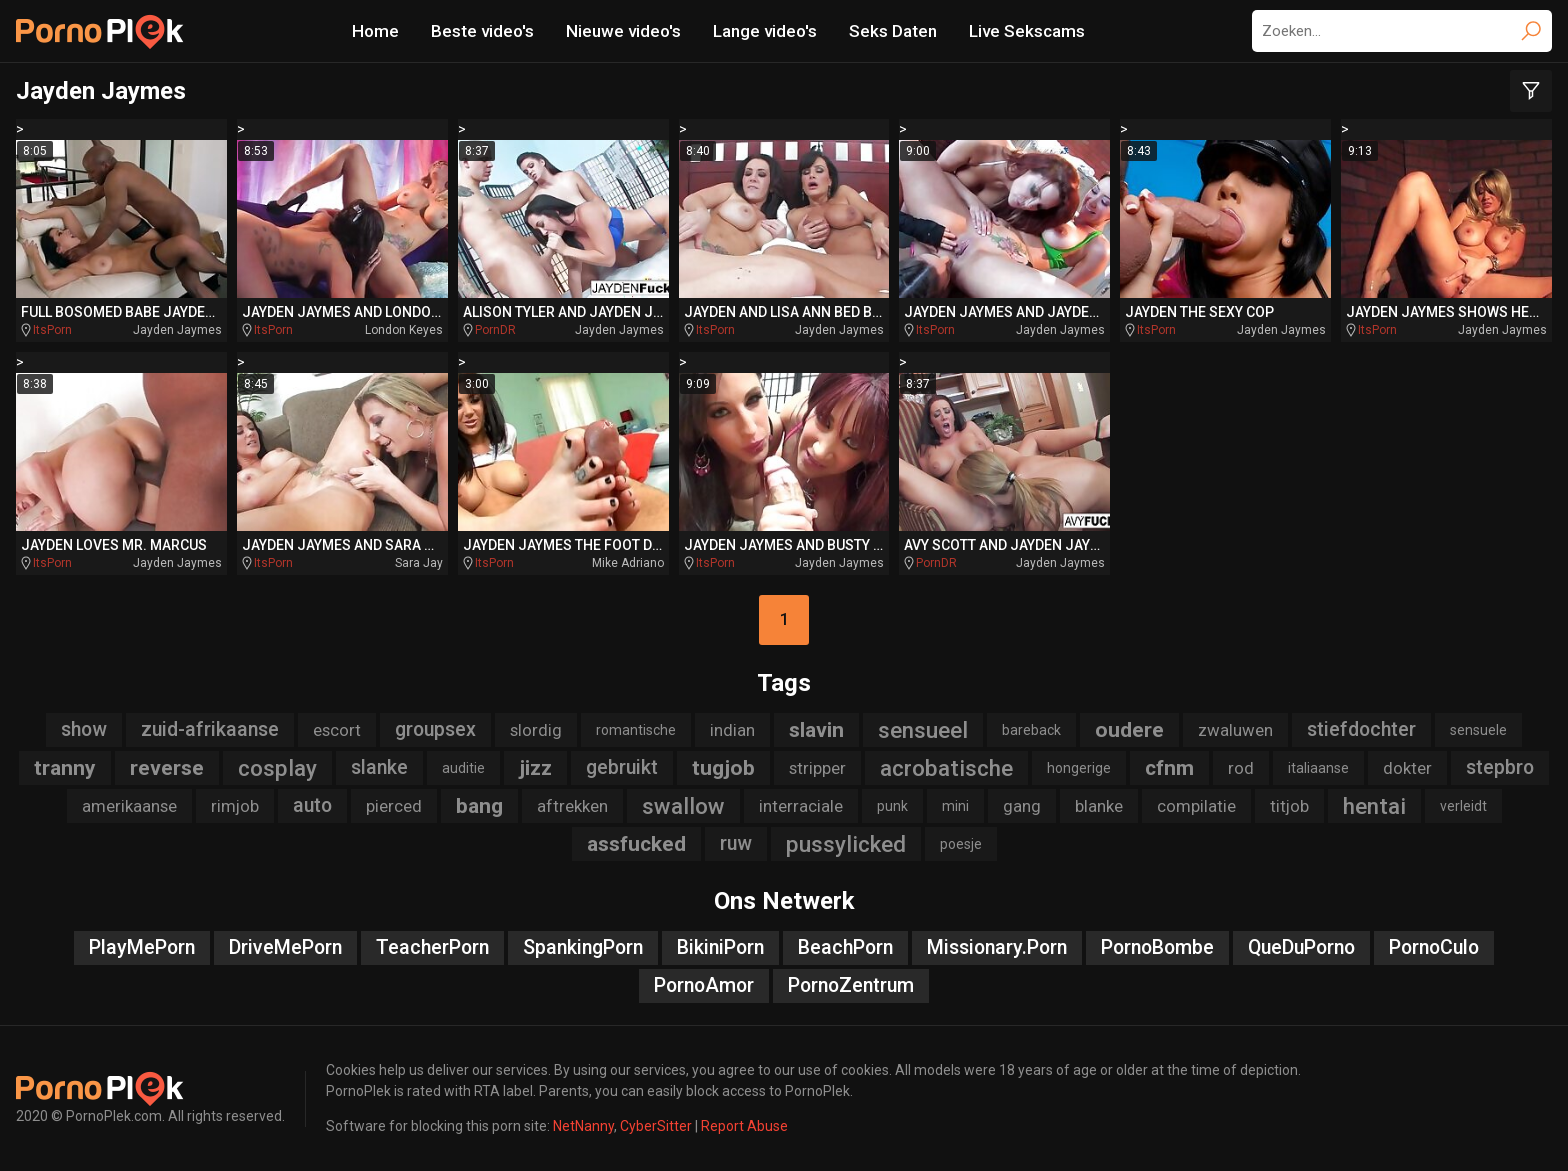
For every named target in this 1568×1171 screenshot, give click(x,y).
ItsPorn (52, 330)
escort (337, 730)
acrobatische (946, 768)
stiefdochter (1361, 729)
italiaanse (1318, 768)
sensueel (923, 730)
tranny (65, 768)
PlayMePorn (142, 947)
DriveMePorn (285, 947)
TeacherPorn (432, 947)
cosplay (277, 768)
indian (732, 730)
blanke (1099, 806)
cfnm (1169, 768)
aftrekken (572, 806)
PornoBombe (1157, 947)
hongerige (1079, 768)
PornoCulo (1434, 947)
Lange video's (765, 31)
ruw (736, 843)
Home (375, 31)
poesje (961, 844)
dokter (1407, 768)
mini (955, 806)
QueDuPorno (1301, 947)
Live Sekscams (1027, 31)
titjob (1289, 806)
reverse (167, 768)
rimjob (235, 806)
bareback (1031, 730)
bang (479, 806)
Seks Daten (893, 31)
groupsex (435, 729)
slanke (379, 767)
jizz (535, 768)
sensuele (1478, 730)
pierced (394, 806)
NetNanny (583, 1126)
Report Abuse (744, 1126)
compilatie (1196, 806)
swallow (683, 806)
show (84, 729)
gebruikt (622, 767)
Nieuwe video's (623, 31)
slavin (816, 730)
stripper (817, 768)
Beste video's (482, 31)
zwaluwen (1235, 730)
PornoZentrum (851, 985)
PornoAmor (704, 985)
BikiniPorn (720, 947)
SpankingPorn (583, 947)
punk (892, 806)
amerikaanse (129, 806)
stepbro (1500, 767)
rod (1241, 768)
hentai (1374, 806)
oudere (1129, 730)
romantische (636, 730)
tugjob (723, 768)
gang (1022, 806)
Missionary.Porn (997, 947)
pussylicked (846, 844)
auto (312, 805)
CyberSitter (656, 1126)
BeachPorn (845, 947)
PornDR (495, 330)
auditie (463, 768)
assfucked (636, 844)
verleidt (1463, 806)
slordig (536, 730)
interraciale (801, 806)
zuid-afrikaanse (210, 729)
